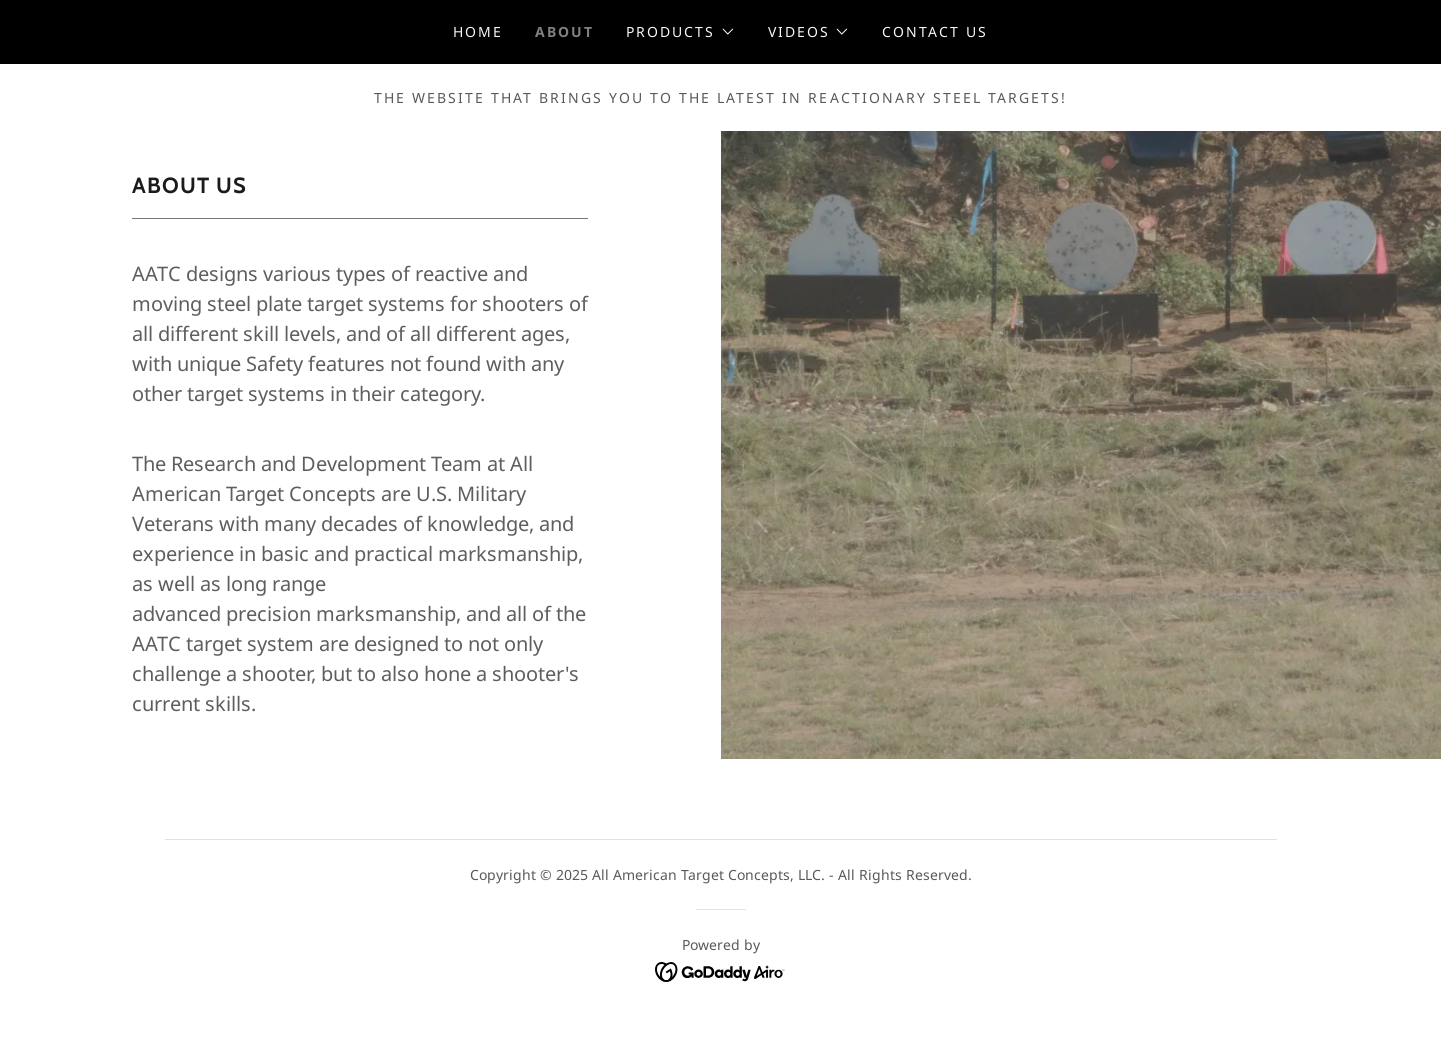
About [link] (564, 31)
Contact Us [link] (935, 31)
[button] (680, 32)
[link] (720, 970)
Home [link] (478, 31)
